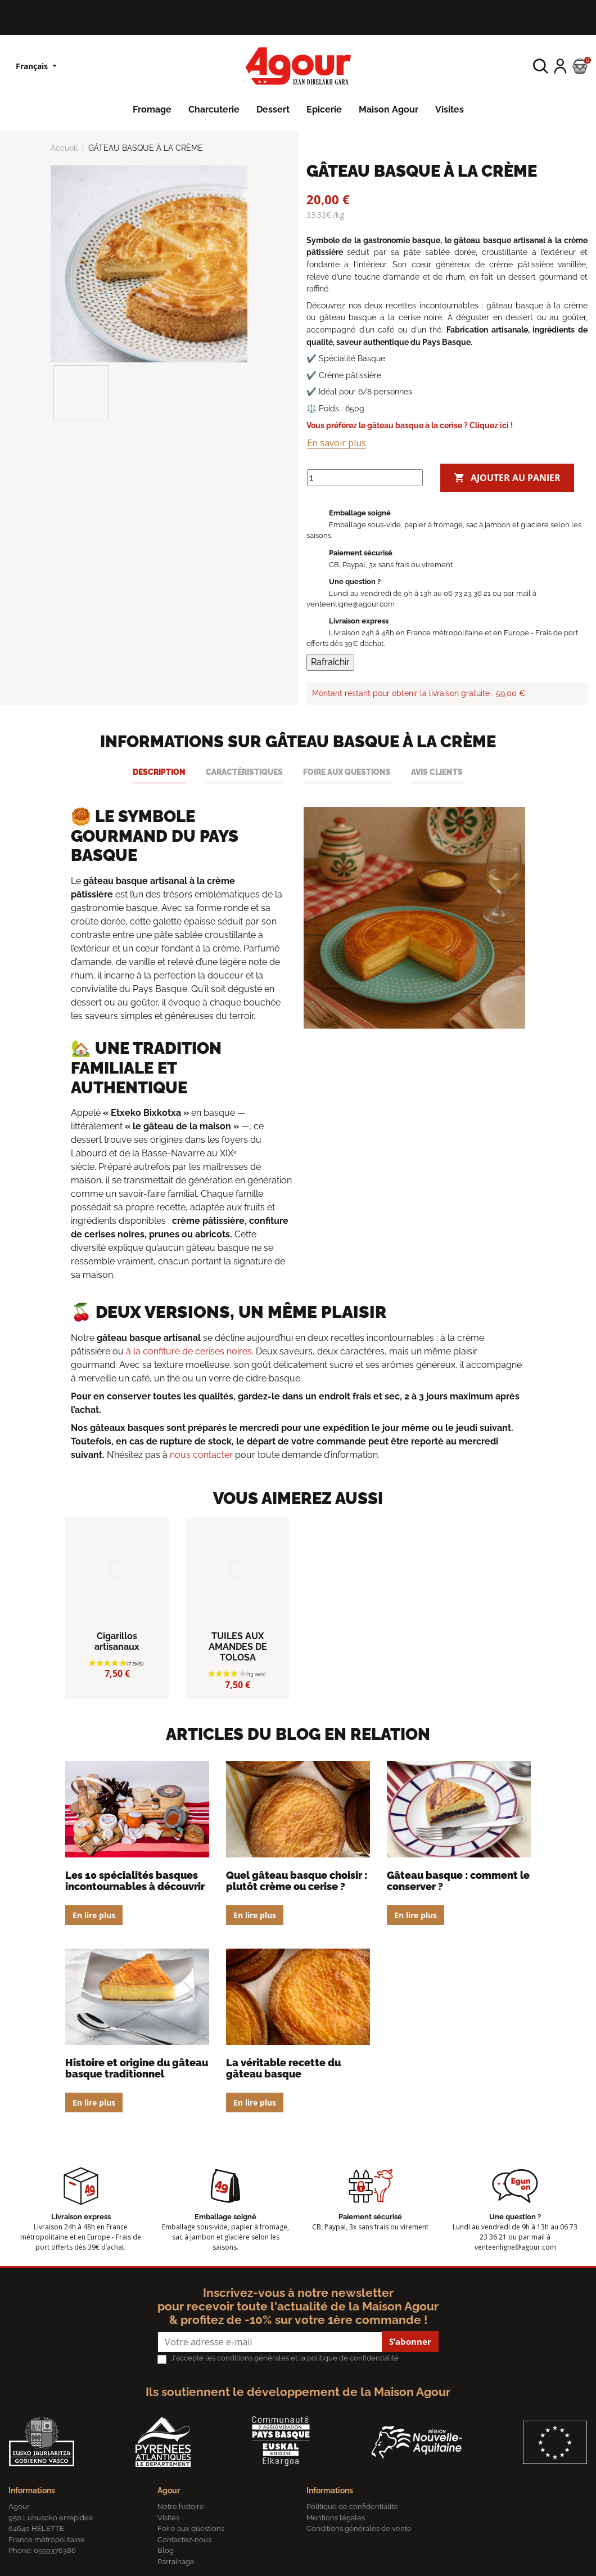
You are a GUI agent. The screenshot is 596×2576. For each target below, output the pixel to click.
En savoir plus (336, 443)
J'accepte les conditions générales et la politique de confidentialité (285, 2358)
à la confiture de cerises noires (189, 1351)
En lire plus (94, 1915)
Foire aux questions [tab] (347, 772)
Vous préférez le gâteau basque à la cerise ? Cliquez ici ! (409, 425)
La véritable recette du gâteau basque (283, 2068)
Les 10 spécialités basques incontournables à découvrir (135, 1880)
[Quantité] (365, 477)
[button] (540, 66)
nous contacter (201, 1454)
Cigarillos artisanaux (116, 1641)
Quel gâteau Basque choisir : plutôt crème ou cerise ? (296, 1880)
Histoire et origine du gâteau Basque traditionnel (136, 2068)
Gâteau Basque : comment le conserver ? (458, 1880)
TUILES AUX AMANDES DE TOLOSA (238, 1647)
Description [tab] (159, 772)
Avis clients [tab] (437, 772)
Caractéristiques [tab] (244, 772)
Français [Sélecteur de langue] (33, 66)
